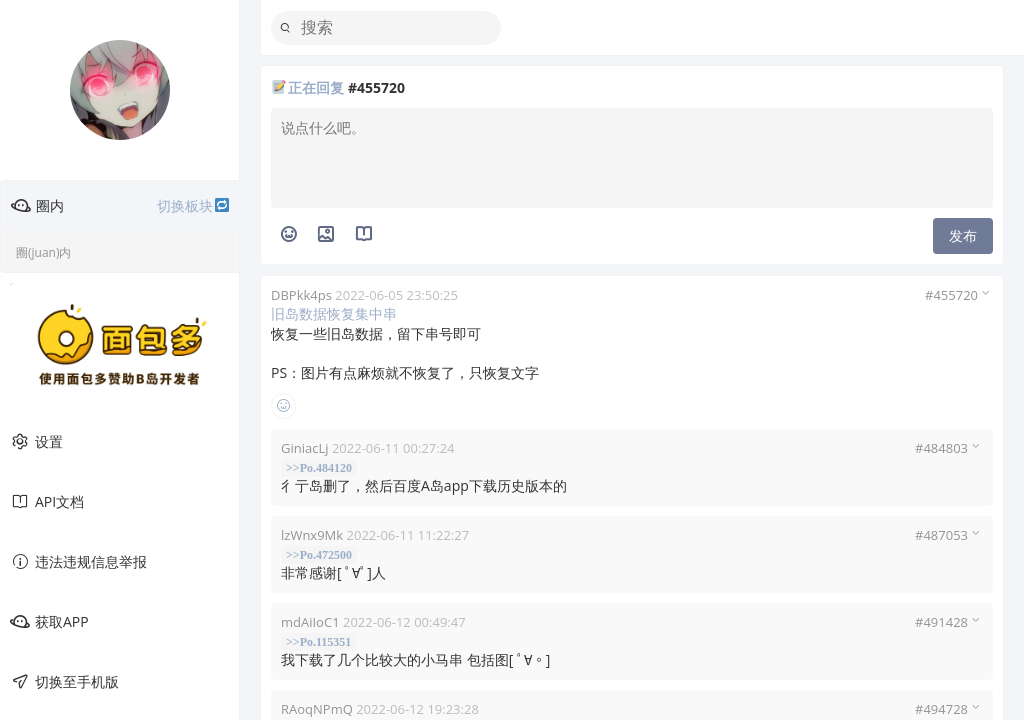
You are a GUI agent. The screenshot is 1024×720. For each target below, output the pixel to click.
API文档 (47, 502)
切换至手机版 (64, 682)
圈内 (120, 206)
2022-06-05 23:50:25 (396, 295)
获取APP (49, 622)
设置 (36, 442)
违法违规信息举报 (78, 562)
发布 (963, 235)
